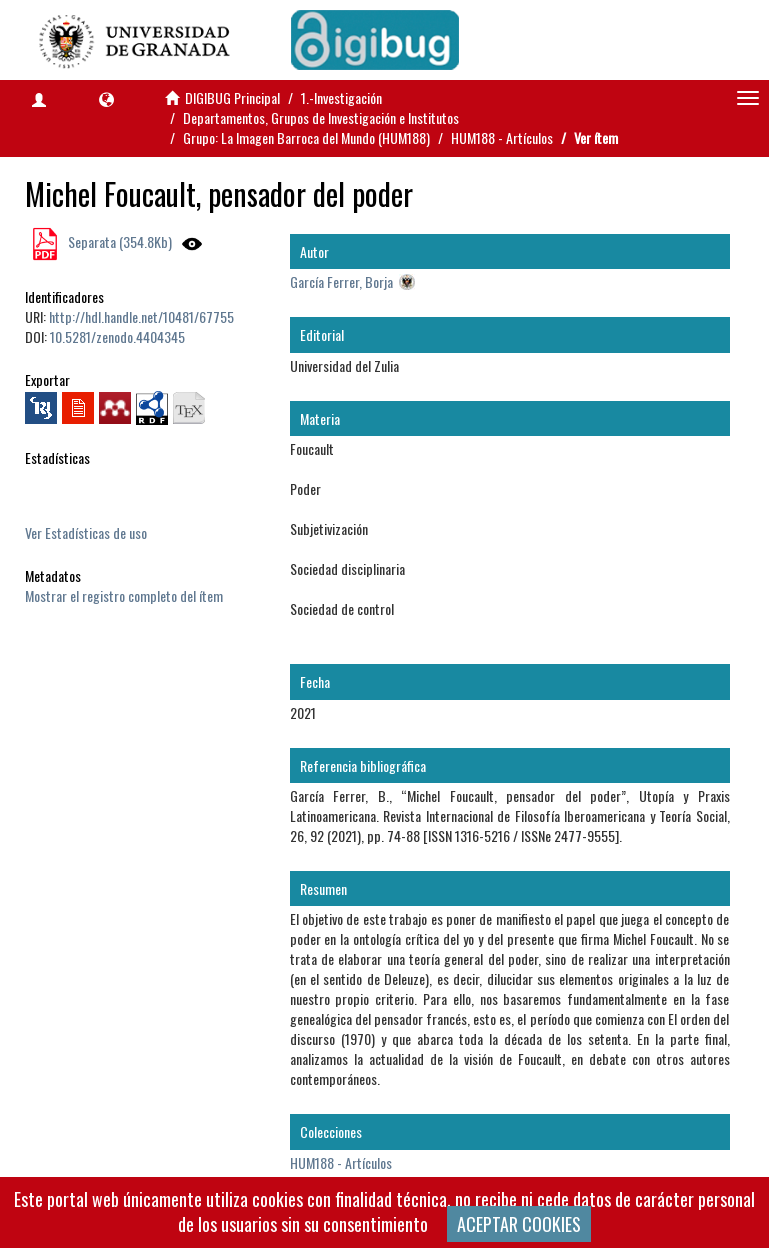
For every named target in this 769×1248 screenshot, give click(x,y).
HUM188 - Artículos (502, 137)
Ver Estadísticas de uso (86, 532)
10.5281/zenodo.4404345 (117, 336)
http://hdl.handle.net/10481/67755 (141, 316)
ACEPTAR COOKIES (519, 1224)
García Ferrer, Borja (341, 281)
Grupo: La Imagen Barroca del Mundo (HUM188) (306, 137)
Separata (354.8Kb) (118, 241)
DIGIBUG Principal (232, 97)
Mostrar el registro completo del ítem (124, 595)
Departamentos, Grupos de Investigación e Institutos (321, 117)
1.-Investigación (341, 97)
